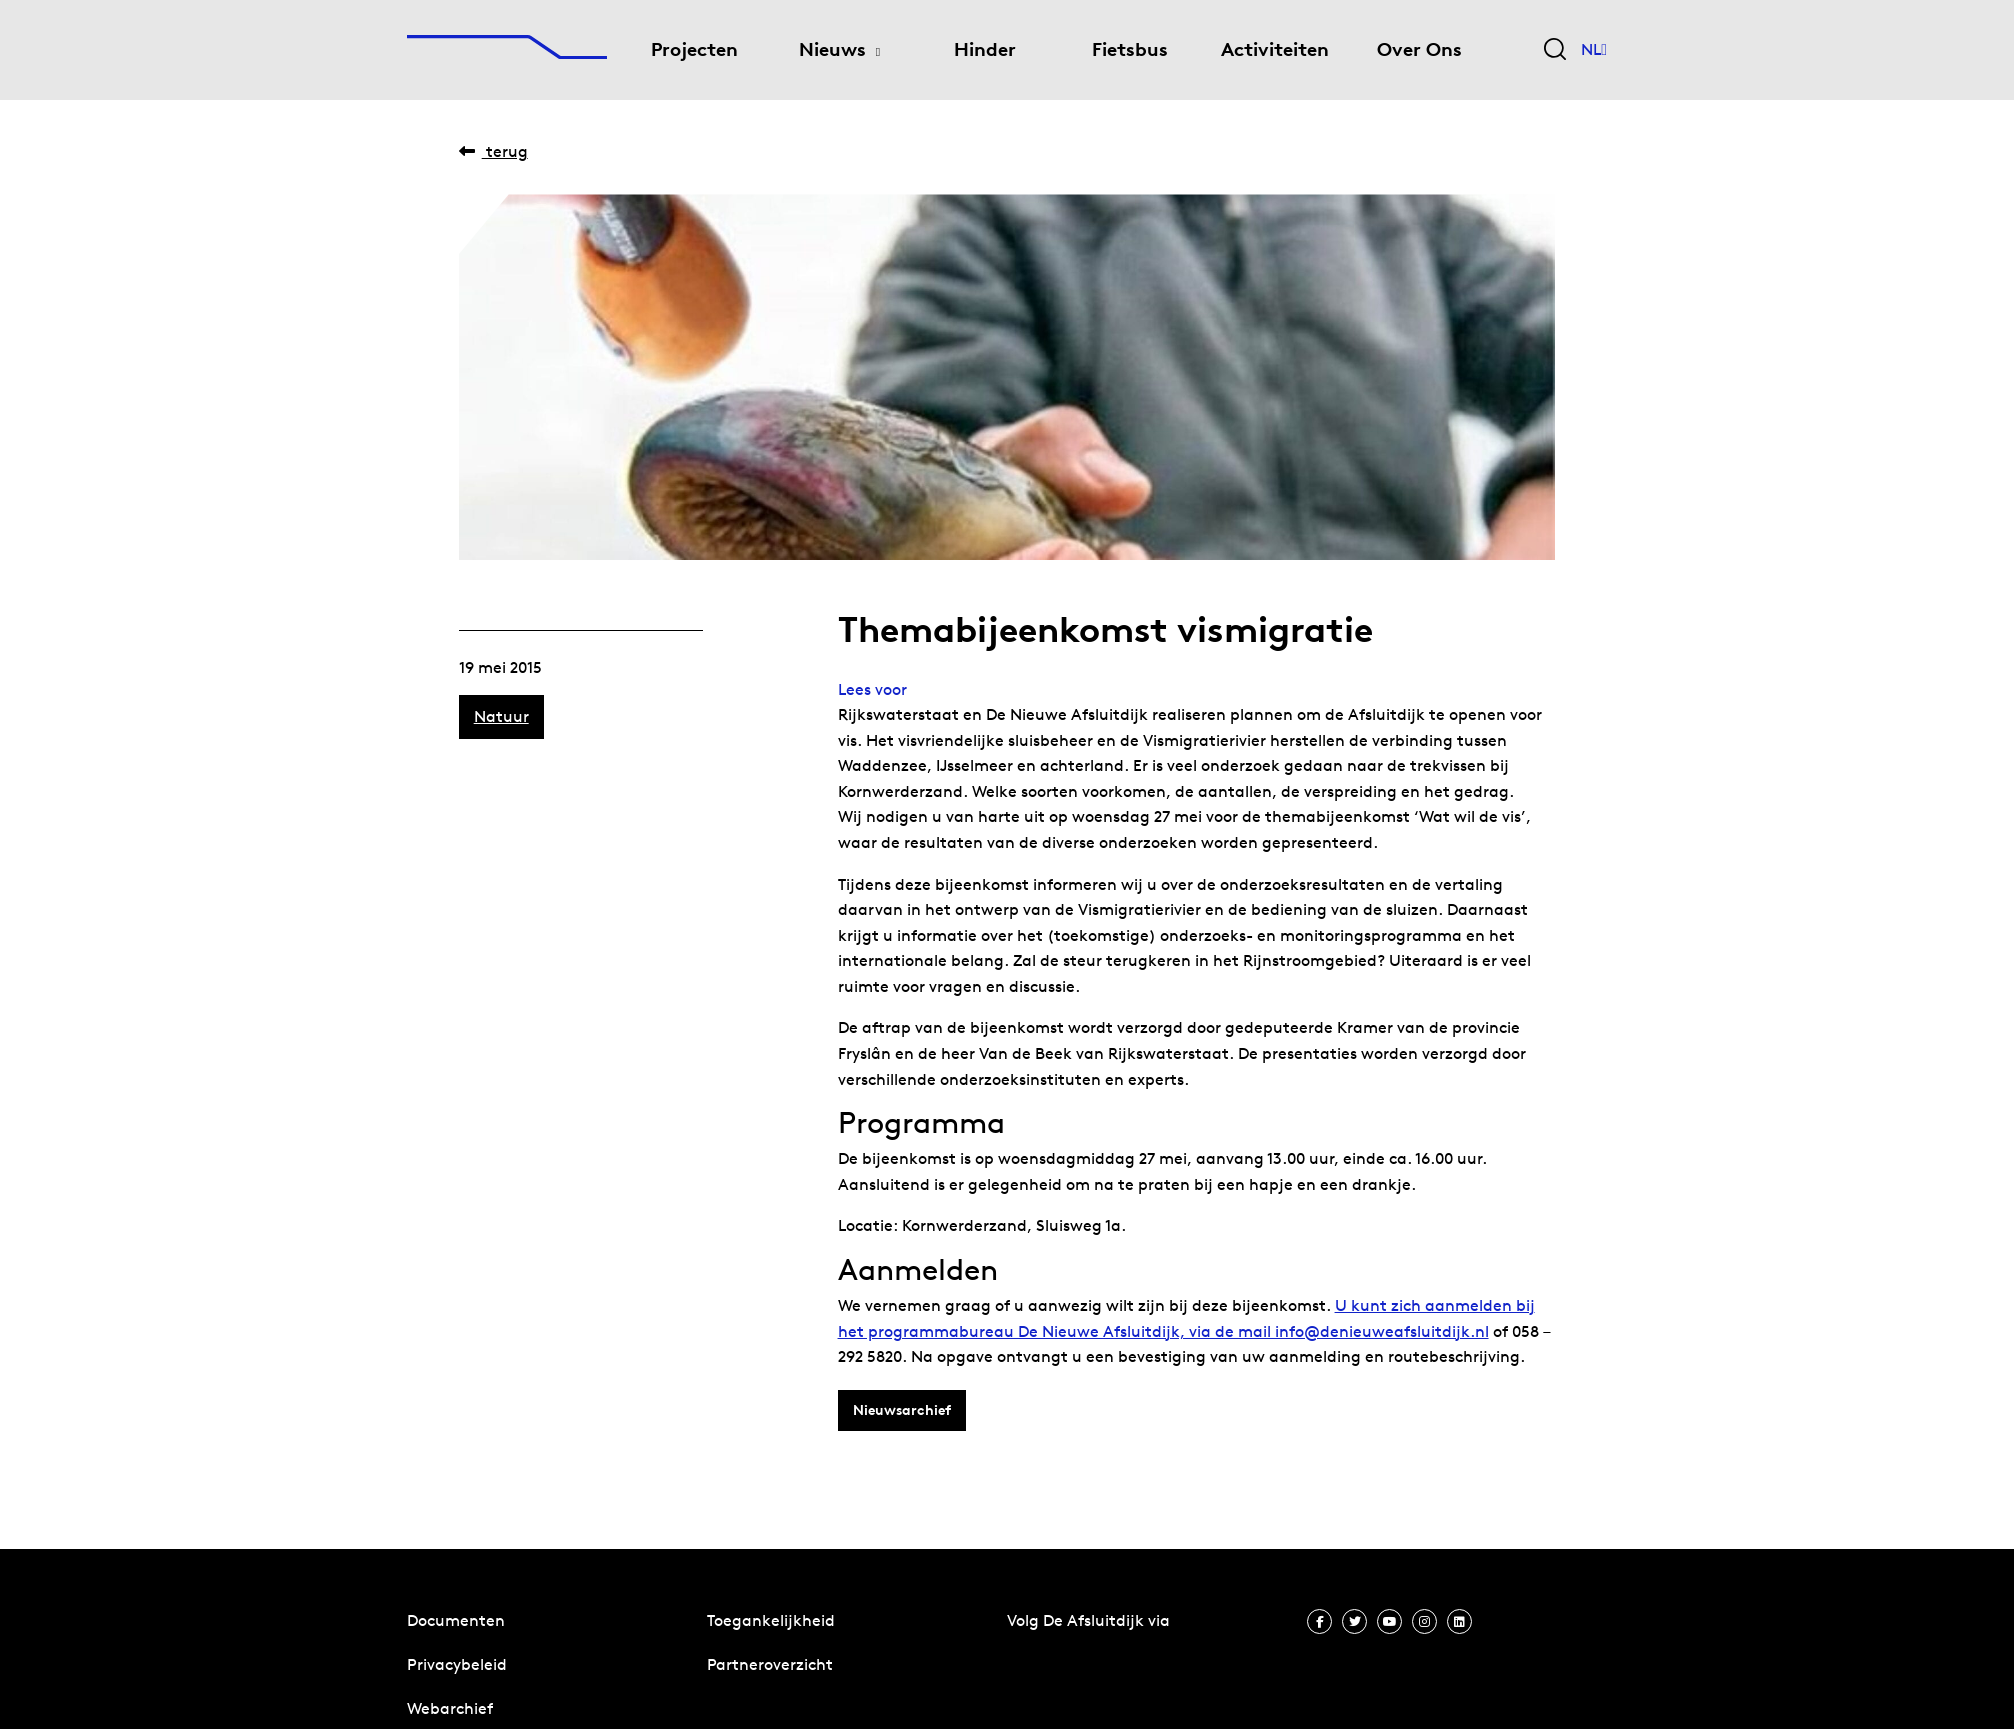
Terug (493, 151)
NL (1594, 50)
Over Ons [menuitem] (1419, 49)
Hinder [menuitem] (985, 49)
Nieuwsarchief (902, 1410)
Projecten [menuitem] (694, 49)
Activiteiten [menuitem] (1275, 49)
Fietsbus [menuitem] (1130, 49)
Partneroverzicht (770, 1664)
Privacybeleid (457, 1664)
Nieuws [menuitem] (832, 49)
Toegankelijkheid (771, 1620)
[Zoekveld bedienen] (1555, 50)
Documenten (456, 1620)
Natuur (501, 716)
